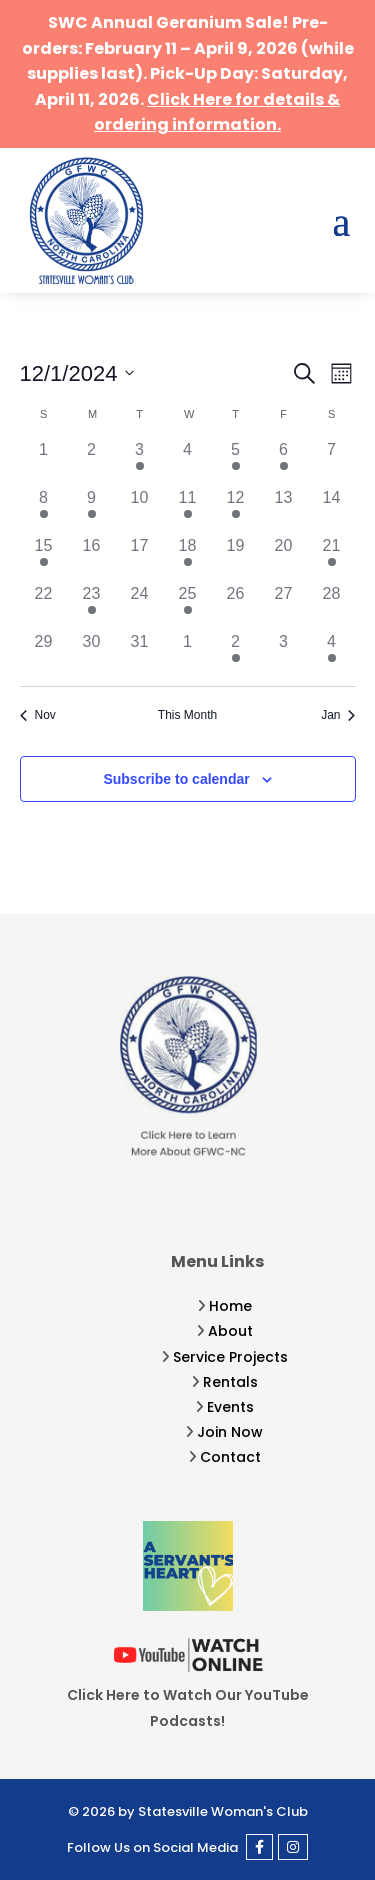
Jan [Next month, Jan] (338, 715)
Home (230, 1306)
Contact (230, 1457)
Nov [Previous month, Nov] (38, 715)
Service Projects (230, 1357)
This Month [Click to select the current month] (187, 715)
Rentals (230, 1382)
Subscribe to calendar (176, 779)
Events (230, 1407)
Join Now (230, 1432)
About (230, 1331)
